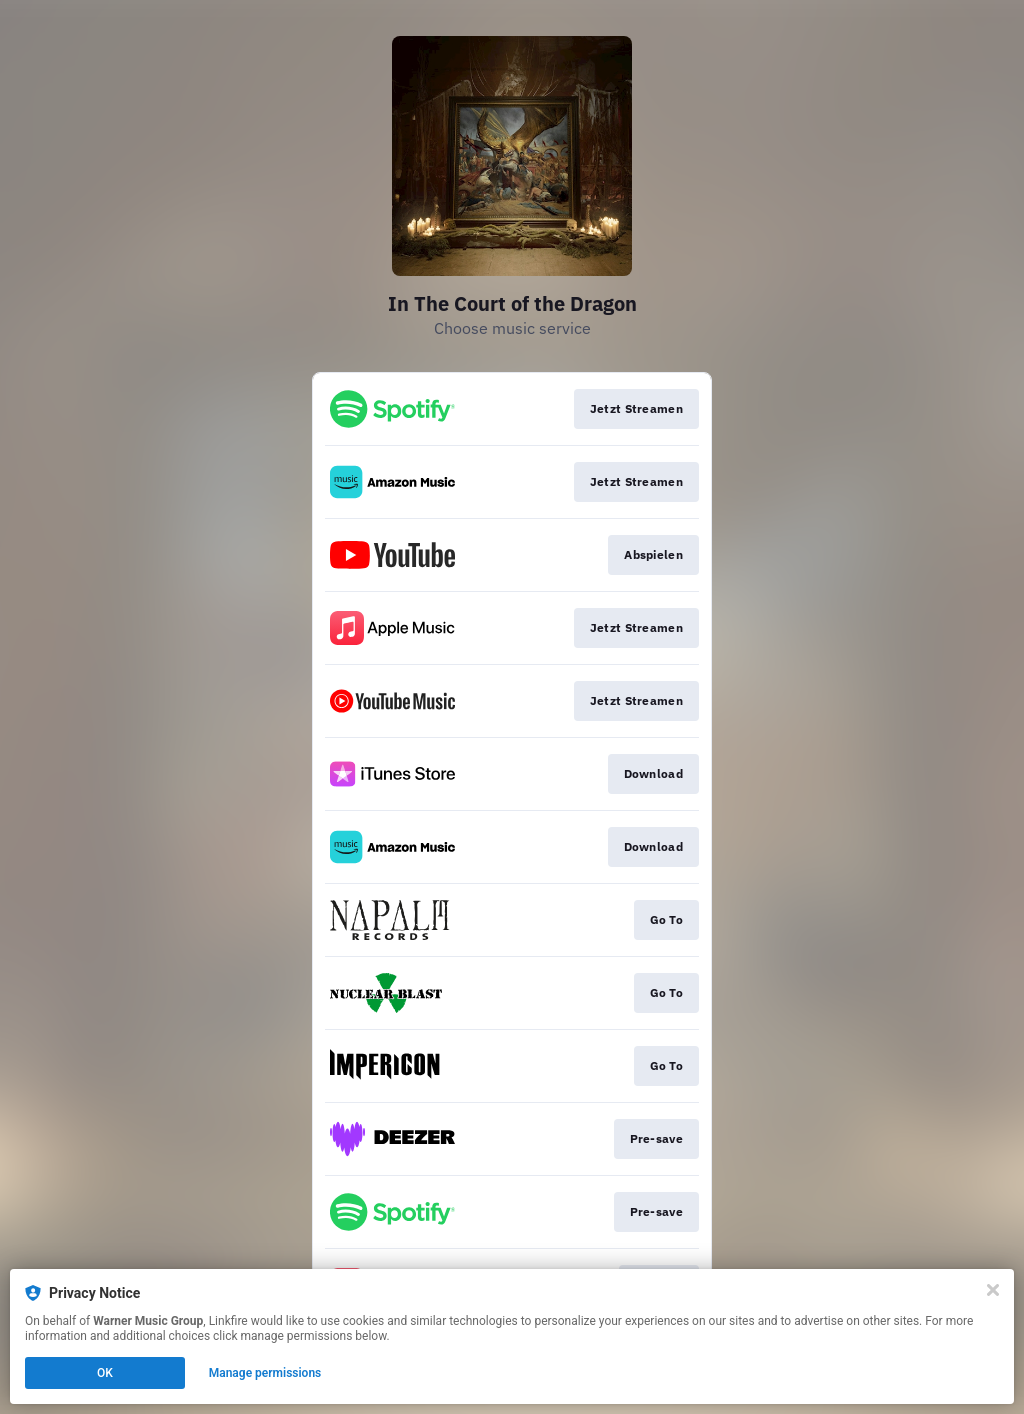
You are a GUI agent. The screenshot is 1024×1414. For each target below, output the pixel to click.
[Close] (993, 1290)
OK (105, 1373)
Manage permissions (265, 1373)
